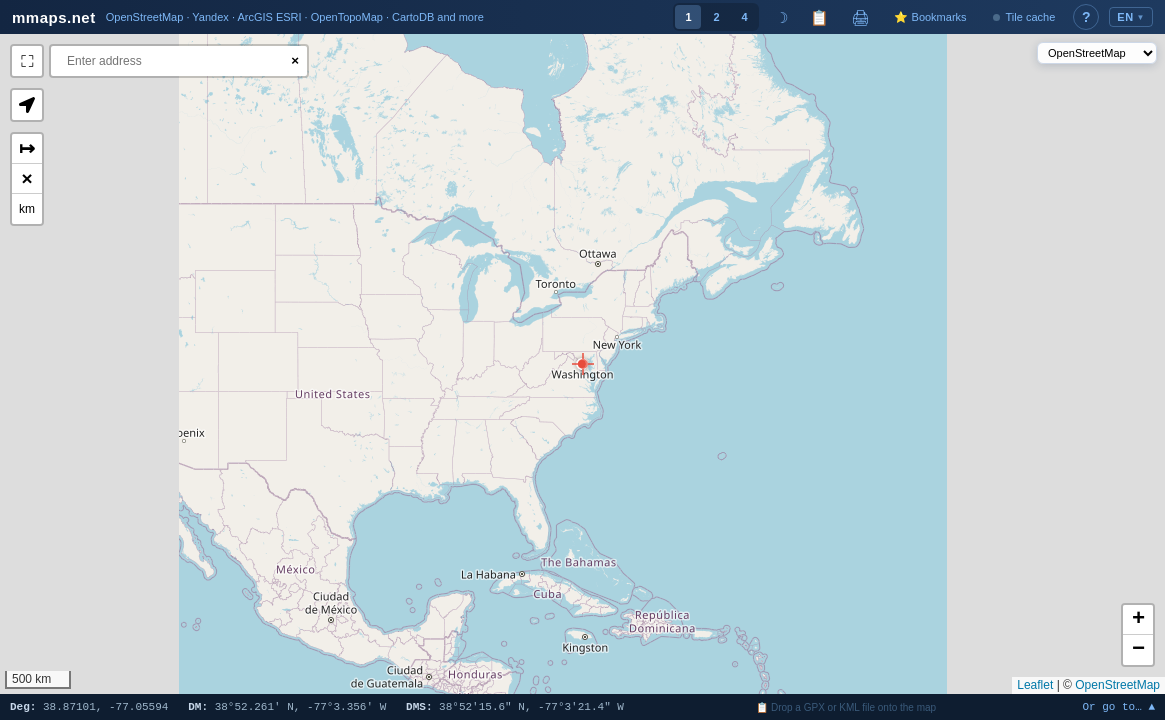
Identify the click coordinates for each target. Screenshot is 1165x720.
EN (1131, 17)
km (27, 209)
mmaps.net (54, 17)
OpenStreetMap (1117, 685)
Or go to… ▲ (1118, 707)
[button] (582, 364)
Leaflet (1035, 685)
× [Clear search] (295, 60)
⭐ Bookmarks (930, 17)
